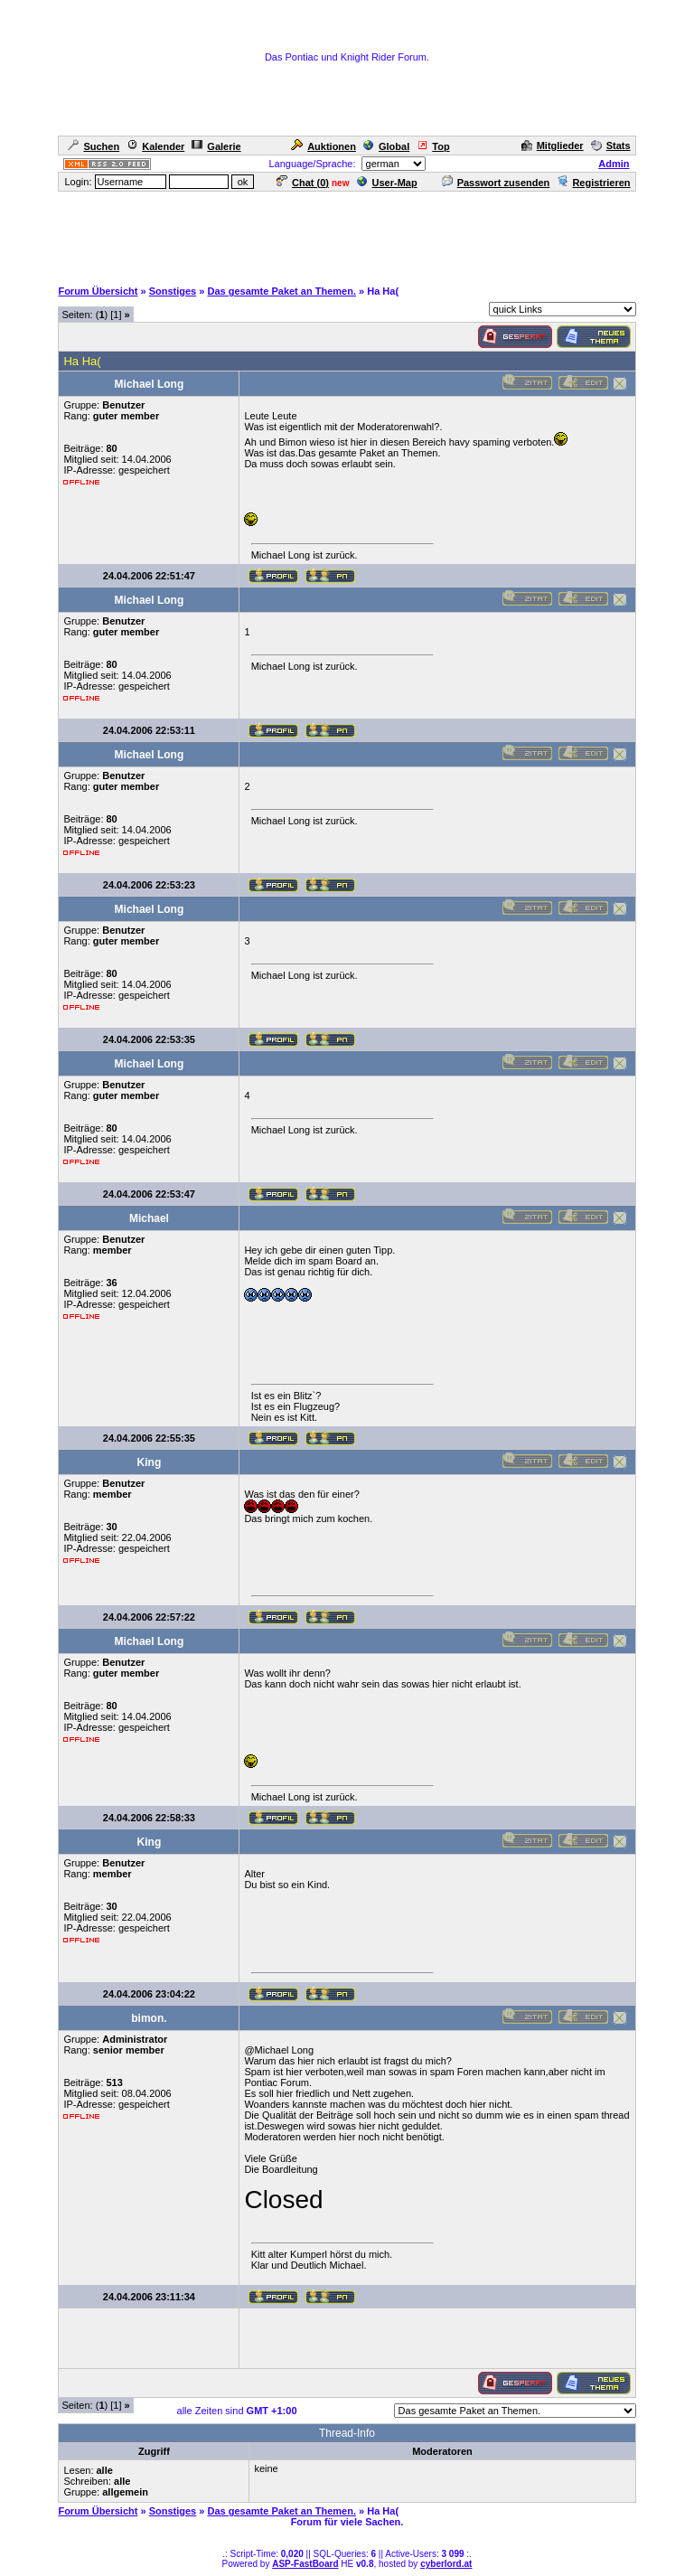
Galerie (216, 146)
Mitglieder (552, 145)
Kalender (155, 146)
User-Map (387, 182)
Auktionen (323, 146)
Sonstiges (173, 291)
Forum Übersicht (97, 291)
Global (386, 146)
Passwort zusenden (496, 182)
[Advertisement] (347, 234)
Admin (613, 163)
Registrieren (593, 182)
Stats (611, 145)
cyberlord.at (446, 2564)
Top (433, 146)
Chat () (303, 182)
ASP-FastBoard (305, 2564)
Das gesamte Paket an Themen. (282, 291)
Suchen (93, 146)
